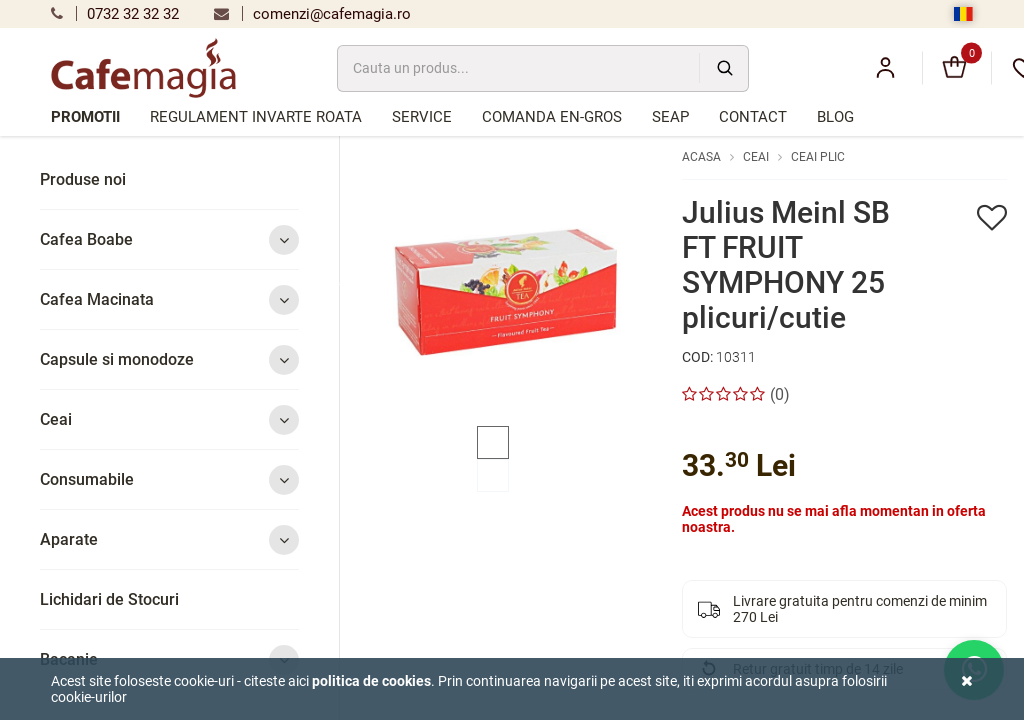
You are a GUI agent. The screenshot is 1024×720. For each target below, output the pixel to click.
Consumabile (169, 479)
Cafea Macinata (169, 299)
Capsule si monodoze (169, 359)
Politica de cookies (371, 681)
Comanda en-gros (552, 117)
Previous (342, 283)
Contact (753, 117)
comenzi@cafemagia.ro (312, 14)
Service (422, 117)
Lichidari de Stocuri (109, 599)
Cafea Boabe (169, 239)
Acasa (701, 157)
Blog (835, 117)
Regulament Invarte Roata (256, 117)
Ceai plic (818, 157)
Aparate (169, 539)
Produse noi (83, 179)
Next (668, 283)
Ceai (169, 419)
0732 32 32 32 (115, 14)
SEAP (670, 117)
